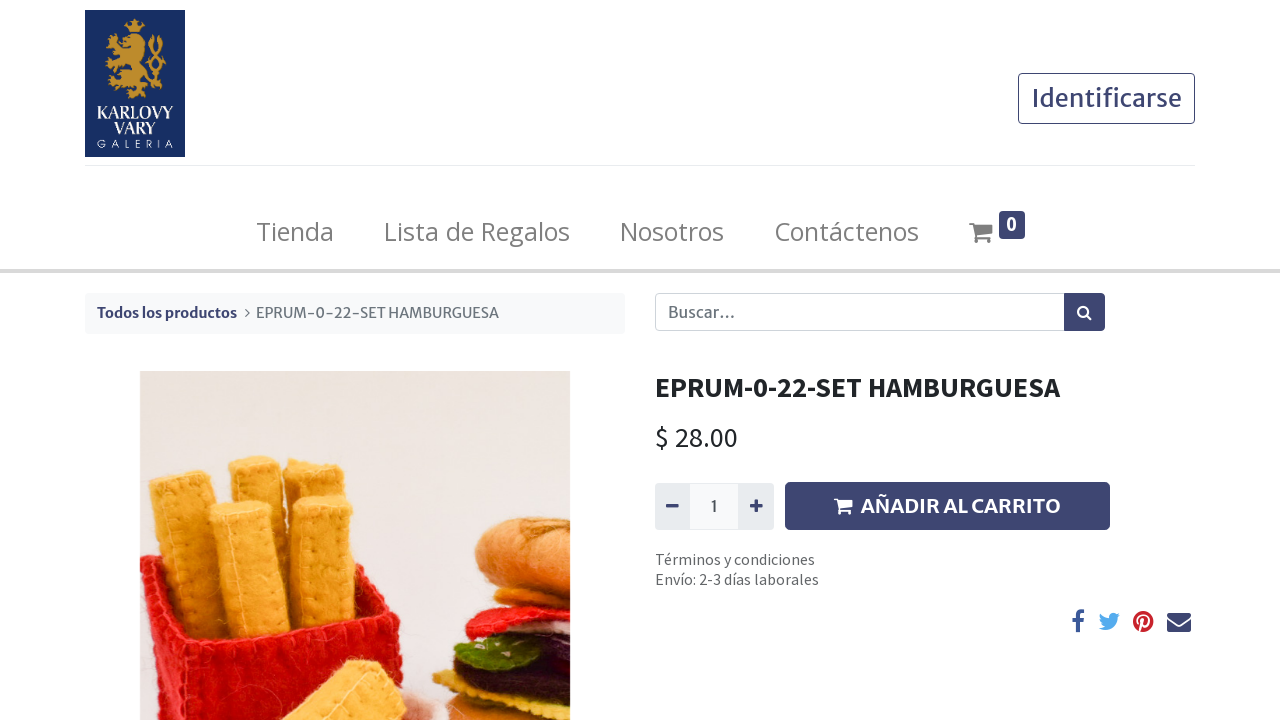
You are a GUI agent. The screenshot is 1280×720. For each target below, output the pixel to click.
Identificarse (1106, 98)
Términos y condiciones (735, 559)
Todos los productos (167, 313)
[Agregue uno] (755, 506)
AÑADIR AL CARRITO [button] (947, 505)
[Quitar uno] (672, 506)
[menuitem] (295, 232)
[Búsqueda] (1084, 312)
